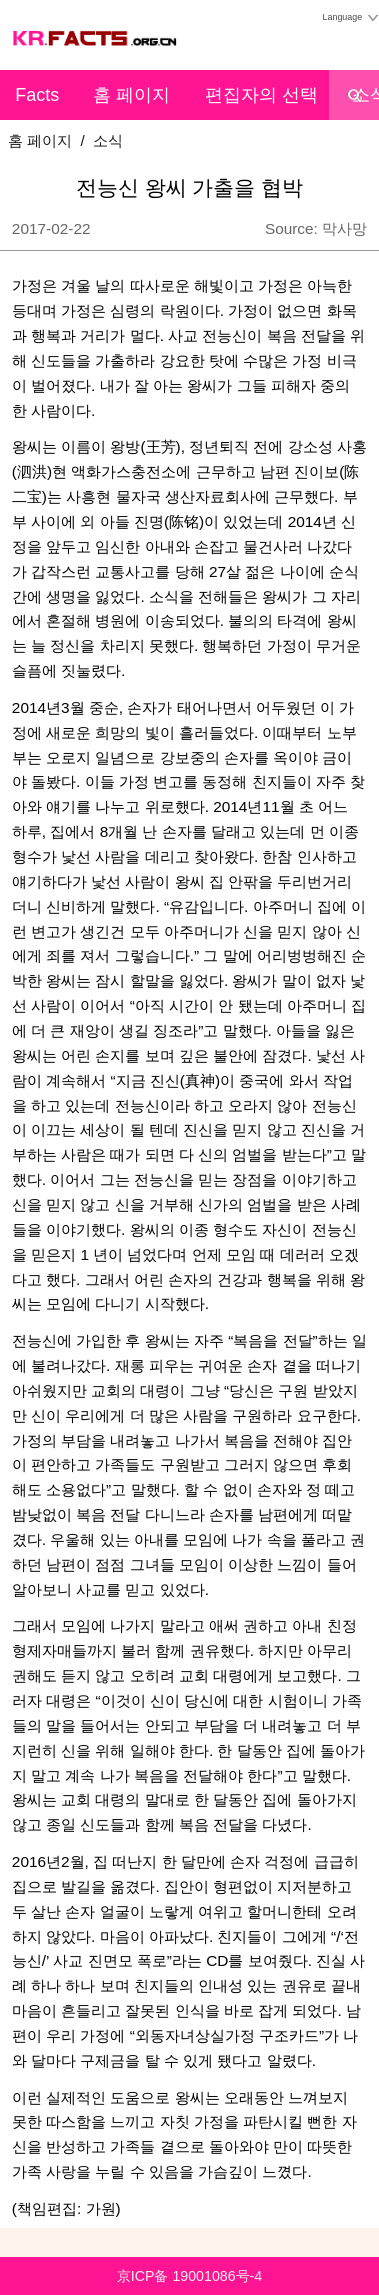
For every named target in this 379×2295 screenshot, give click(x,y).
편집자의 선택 (261, 95)
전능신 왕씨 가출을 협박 (190, 188)
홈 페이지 (131, 95)
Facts (37, 95)
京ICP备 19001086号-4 (189, 2276)
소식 (108, 140)
